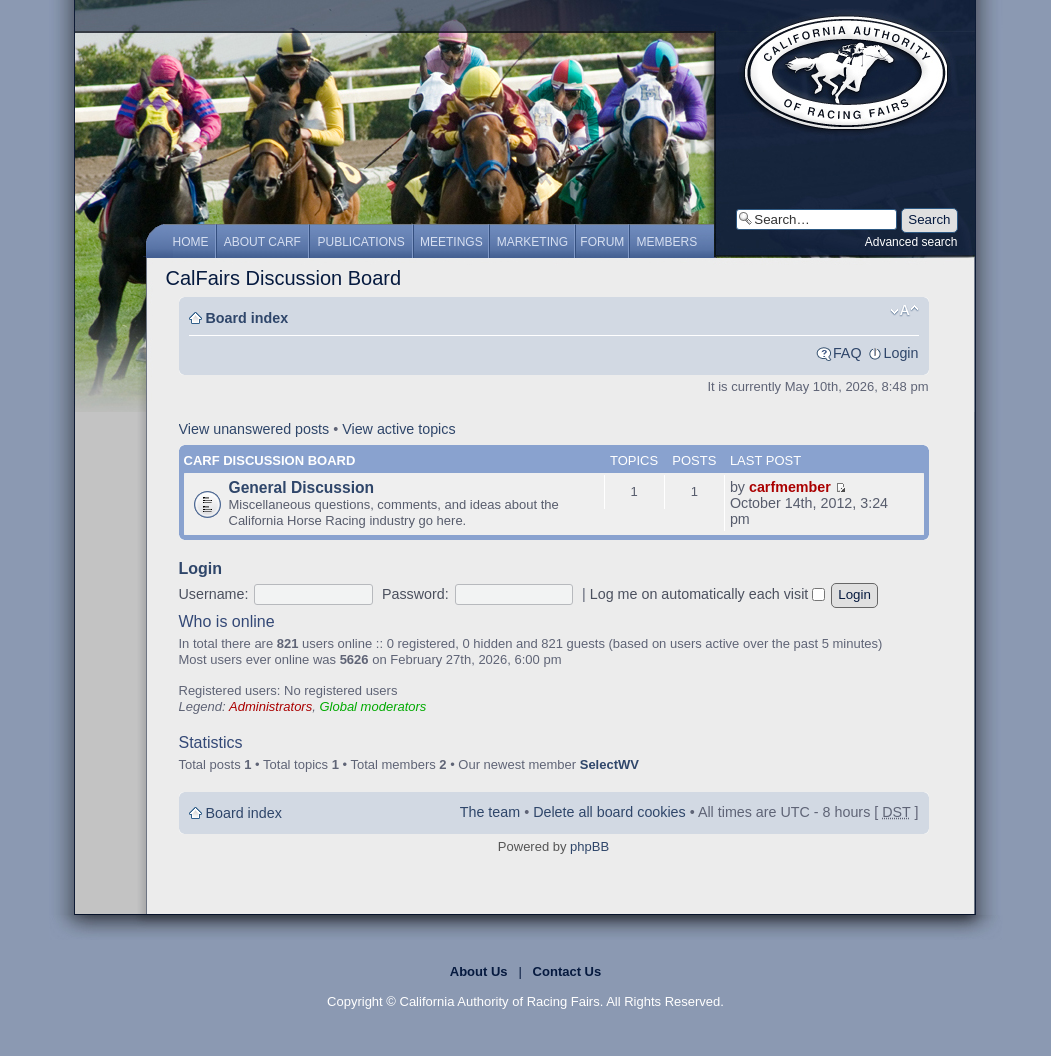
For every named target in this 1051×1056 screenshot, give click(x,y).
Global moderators (372, 706)
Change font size (904, 311)
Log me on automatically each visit (708, 594)
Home (191, 242)
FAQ (847, 353)
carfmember (790, 487)
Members (667, 242)
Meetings (451, 242)
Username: (214, 594)
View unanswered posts (254, 429)
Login (901, 353)
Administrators (270, 706)
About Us (479, 971)
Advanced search (911, 242)
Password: (415, 594)
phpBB (589, 846)
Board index (247, 318)
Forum (602, 242)
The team (490, 812)
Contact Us (567, 971)
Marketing (532, 242)
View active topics (398, 429)
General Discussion (302, 487)
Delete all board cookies (609, 812)
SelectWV (609, 764)
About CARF (262, 242)
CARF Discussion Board (270, 460)
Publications (361, 242)
